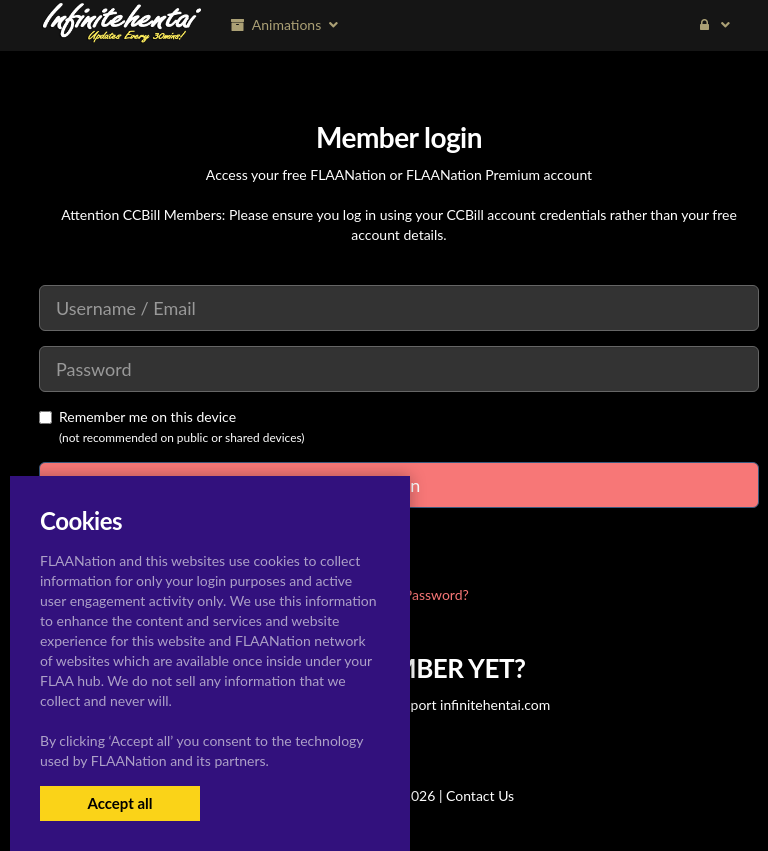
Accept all (119, 803)
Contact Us (480, 795)
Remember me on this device (137, 416)
